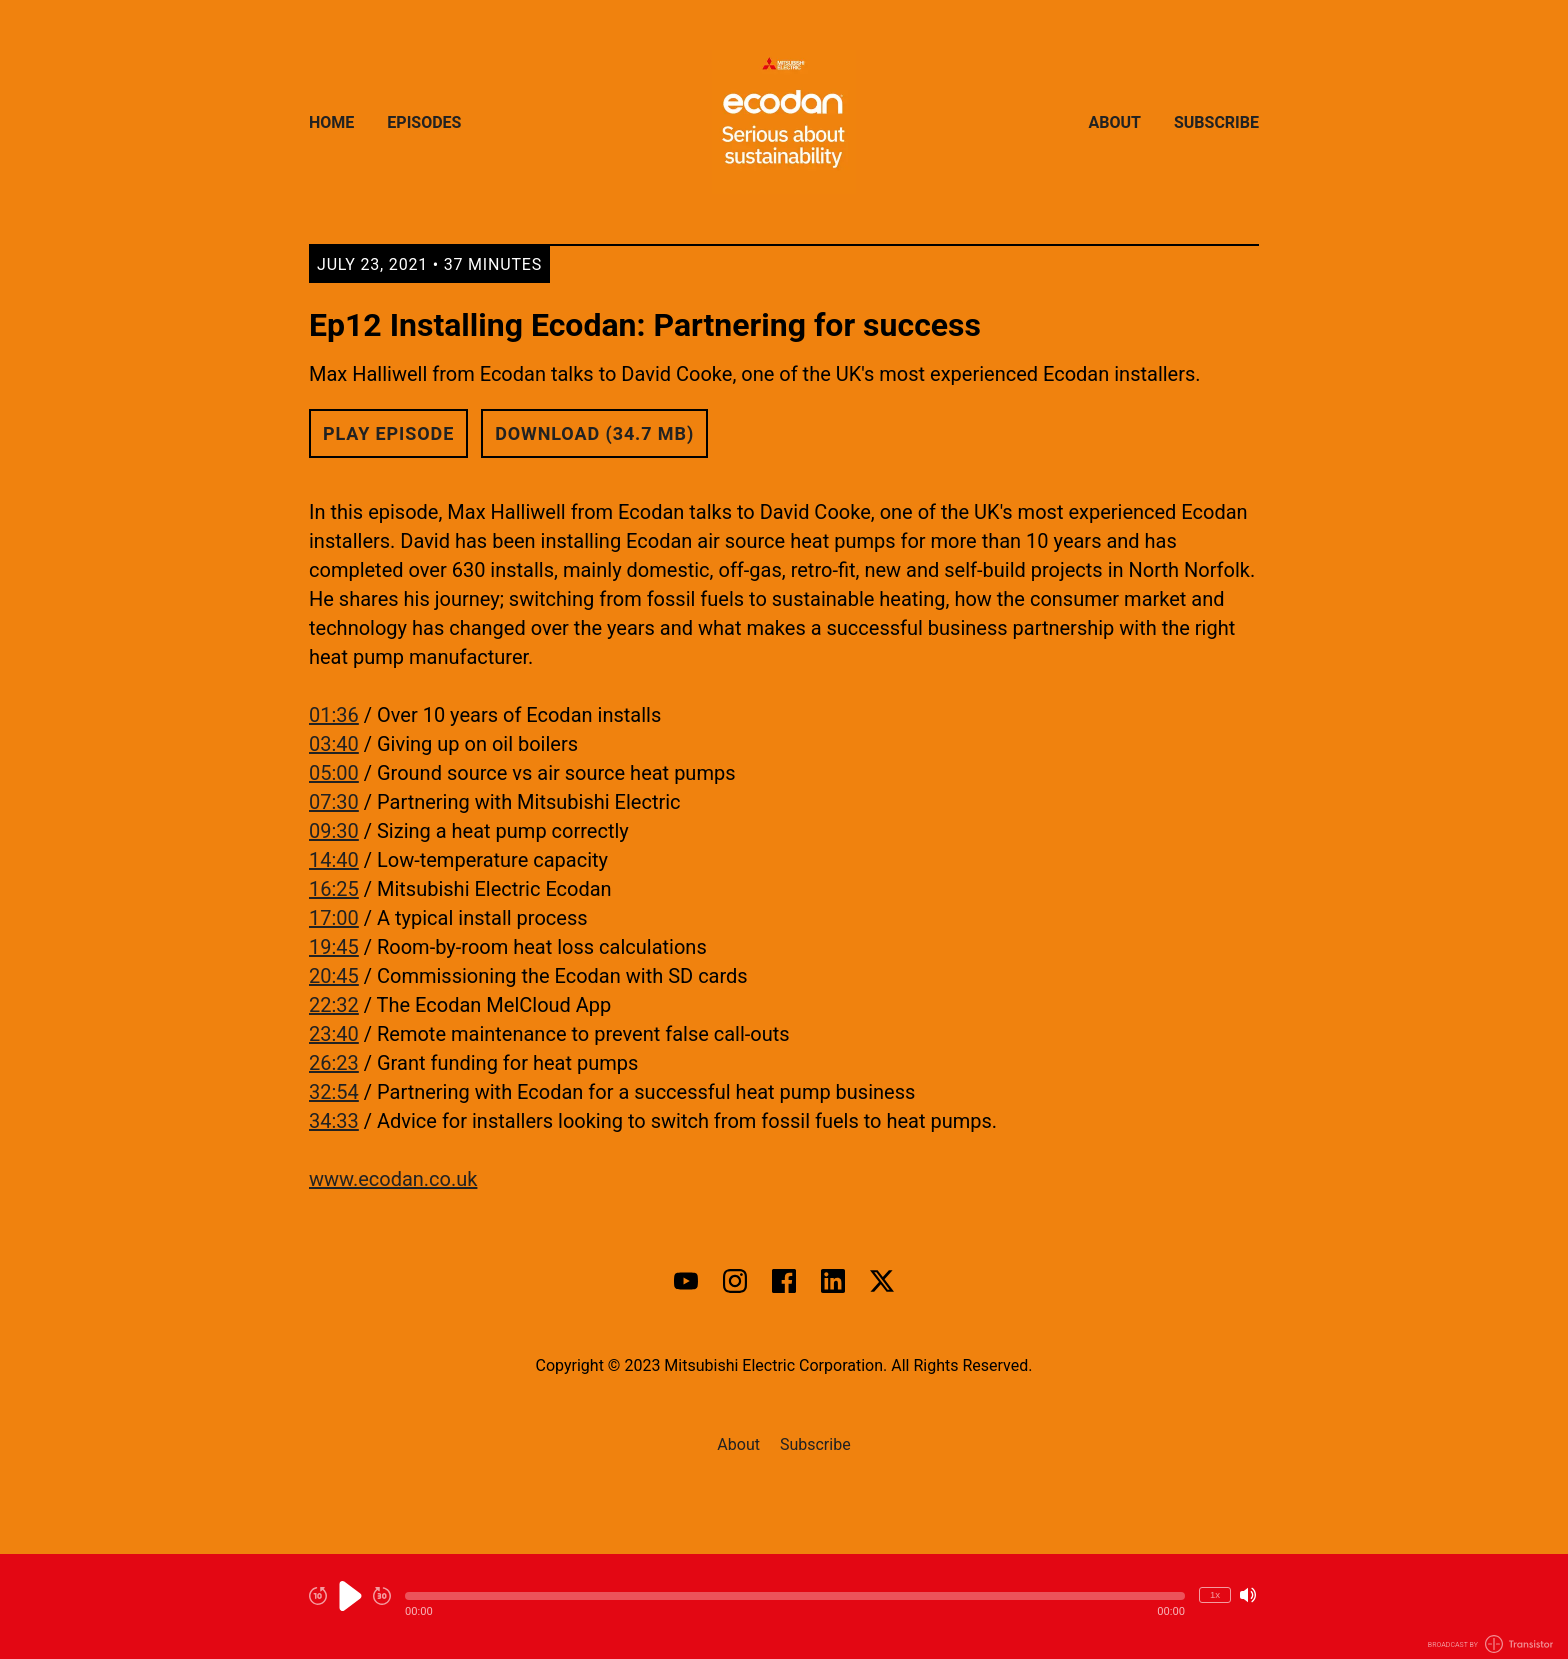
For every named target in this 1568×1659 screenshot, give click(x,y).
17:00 (334, 918)
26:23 (334, 1063)
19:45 (334, 947)
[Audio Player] (784, 1606)
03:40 (334, 744)
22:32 (334, 1005)
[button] (795, 1596)
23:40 (334, 1034)
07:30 (334, 802)
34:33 (334, 1121)
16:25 (334, 889)
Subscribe (1216, 122)
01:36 (334, 715)
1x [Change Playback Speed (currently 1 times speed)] (1215, 1594)
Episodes (424, 122)
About (1115, 122)
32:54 (334, 1092)
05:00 (334, 773)
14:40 (334, 860)
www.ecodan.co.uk (393, 1179)
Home (331, 122)
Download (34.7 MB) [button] (594, 433)
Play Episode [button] (388, 433)
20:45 (334, 976)
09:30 (334, 831)
